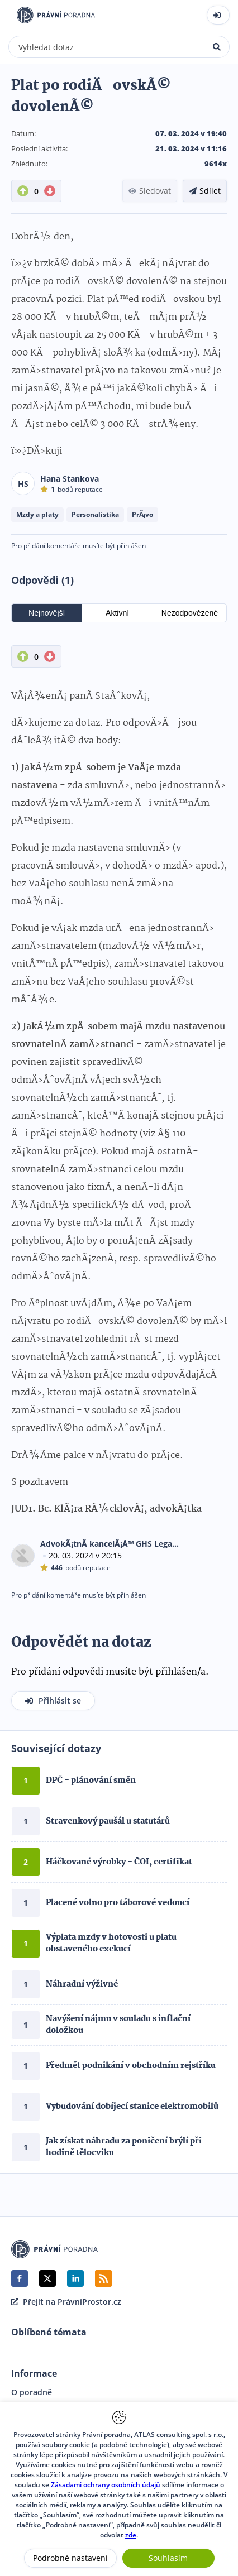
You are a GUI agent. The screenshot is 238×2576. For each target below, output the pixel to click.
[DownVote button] (49, 190)
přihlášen (131, 545)
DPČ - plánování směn (91, 1780)
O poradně (31, 2392)
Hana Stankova (69, 478)
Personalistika (95, 514)
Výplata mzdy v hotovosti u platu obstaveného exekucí (111, 1943)
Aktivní (117, 612)
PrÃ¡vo (142, 514)
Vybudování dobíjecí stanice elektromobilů (132, 2106)
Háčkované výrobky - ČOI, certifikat (119, 1862)
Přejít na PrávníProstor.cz (66, 2302)
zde (130, 2535)
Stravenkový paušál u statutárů (108, 1821)
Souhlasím (168, 2558)
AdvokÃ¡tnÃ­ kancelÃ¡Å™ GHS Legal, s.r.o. (109, 1543)
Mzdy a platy (37, 514)
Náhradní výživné (82, 1984)
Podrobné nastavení (70, 2558)
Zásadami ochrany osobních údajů (105, 2484)
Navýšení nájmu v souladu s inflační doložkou (118, 2024)
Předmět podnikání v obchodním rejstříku (131, 2066)
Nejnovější (46, 612)
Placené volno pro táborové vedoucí (117, 1903)
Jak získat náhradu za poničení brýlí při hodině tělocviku (124, 2147)
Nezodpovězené (189, 612)
